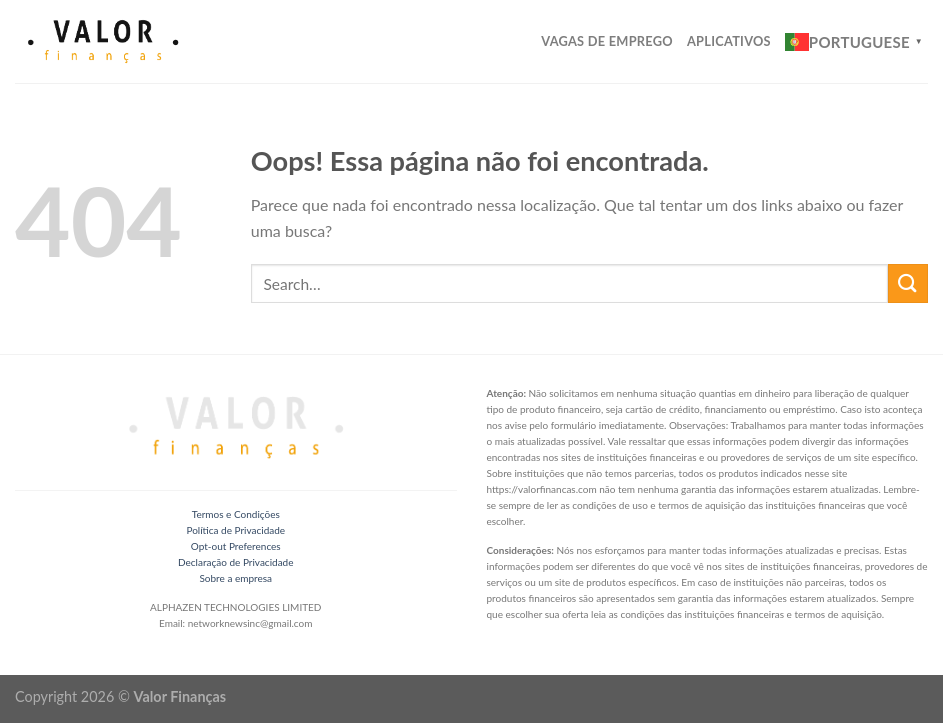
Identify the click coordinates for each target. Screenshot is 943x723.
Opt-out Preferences (236, 546)
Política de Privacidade (235, 530)
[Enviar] (908, 283)
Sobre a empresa (235, 578)
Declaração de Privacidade (235, 562)
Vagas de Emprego (607, 41)
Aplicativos (729, 41)
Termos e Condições (236, 514)
